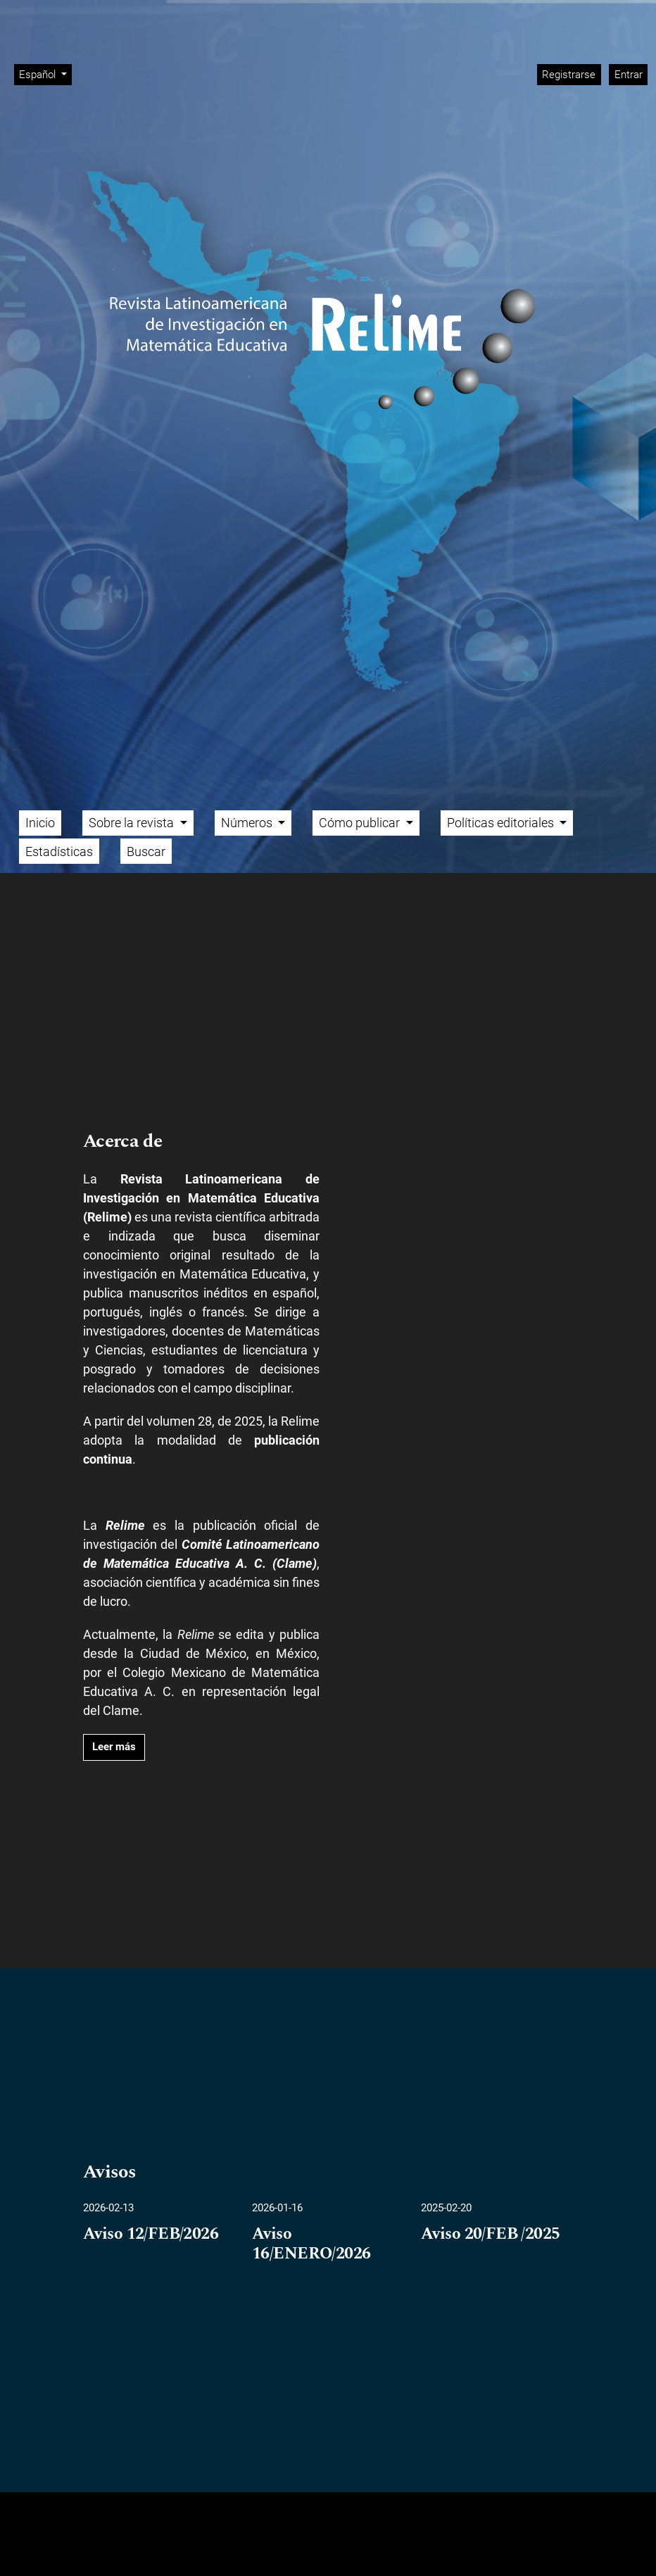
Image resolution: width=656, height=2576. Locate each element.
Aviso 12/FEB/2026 (150, 2234)
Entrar (628, 74)
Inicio (40, 822)
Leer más (114, 1746)
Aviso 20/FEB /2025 (490, 2234)
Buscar (146, 851)
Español (45, 73)
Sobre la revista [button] (133, 822)
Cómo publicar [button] (361, 822)
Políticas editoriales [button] (502, 822)
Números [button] (248, 822)
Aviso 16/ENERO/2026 (311, 2244)
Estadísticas (59, 851)
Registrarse (568, 74)
